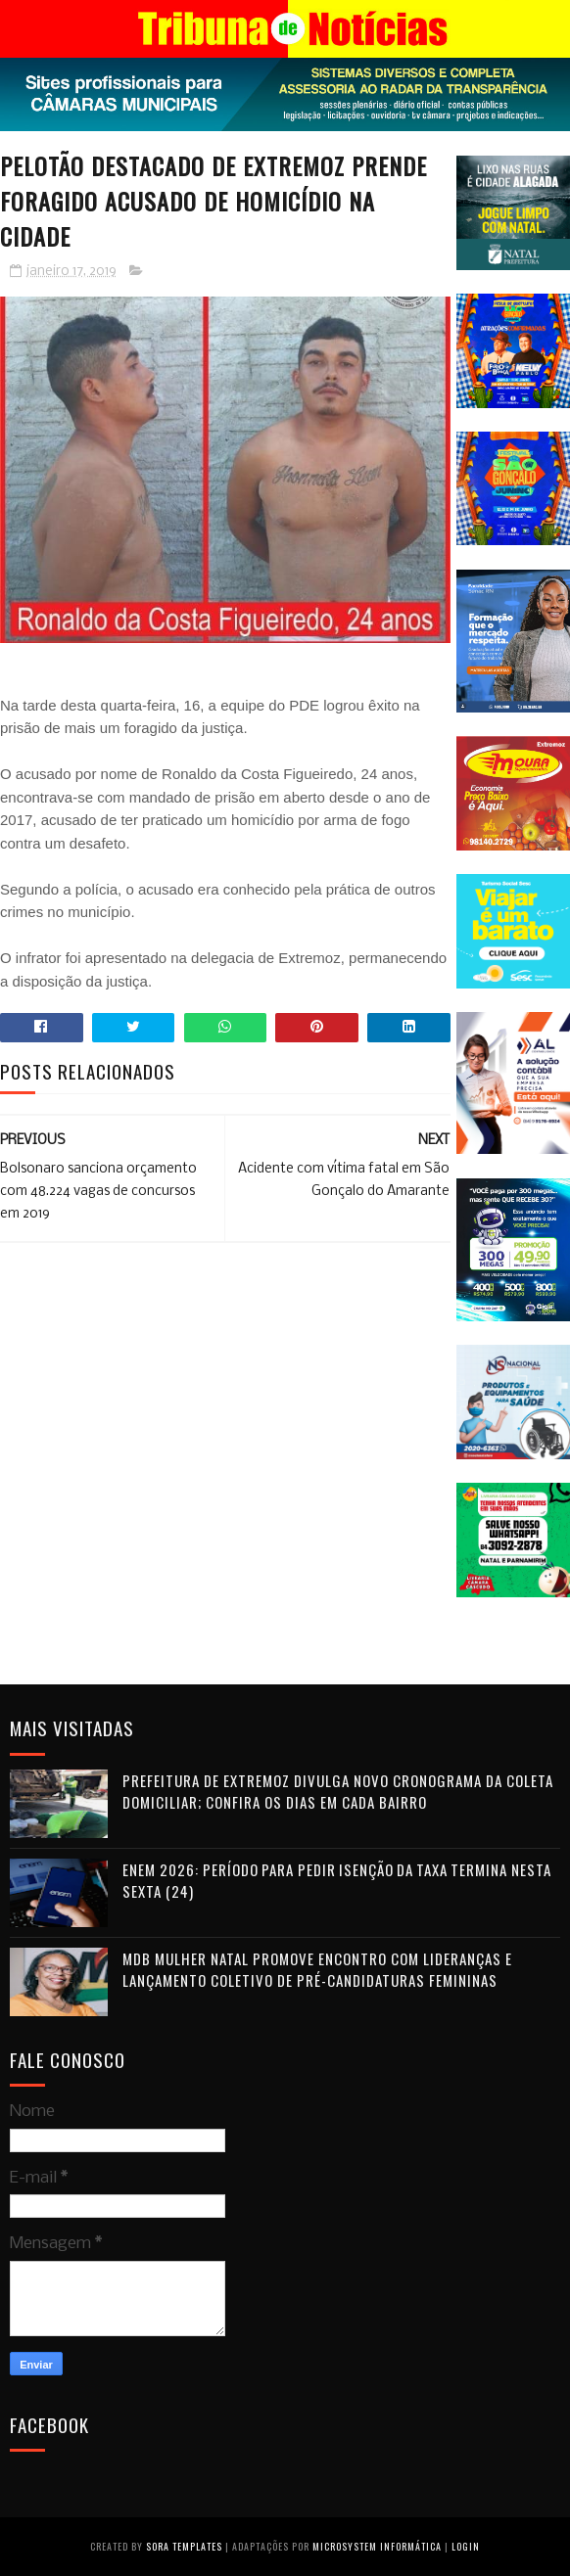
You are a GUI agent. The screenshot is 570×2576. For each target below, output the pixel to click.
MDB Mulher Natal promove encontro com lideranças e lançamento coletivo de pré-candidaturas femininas (317, 1970)
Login (465, 2546)
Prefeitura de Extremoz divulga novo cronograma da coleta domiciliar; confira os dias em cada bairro (337, 1792)
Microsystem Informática (377, 2546)
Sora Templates (184, 2546)
